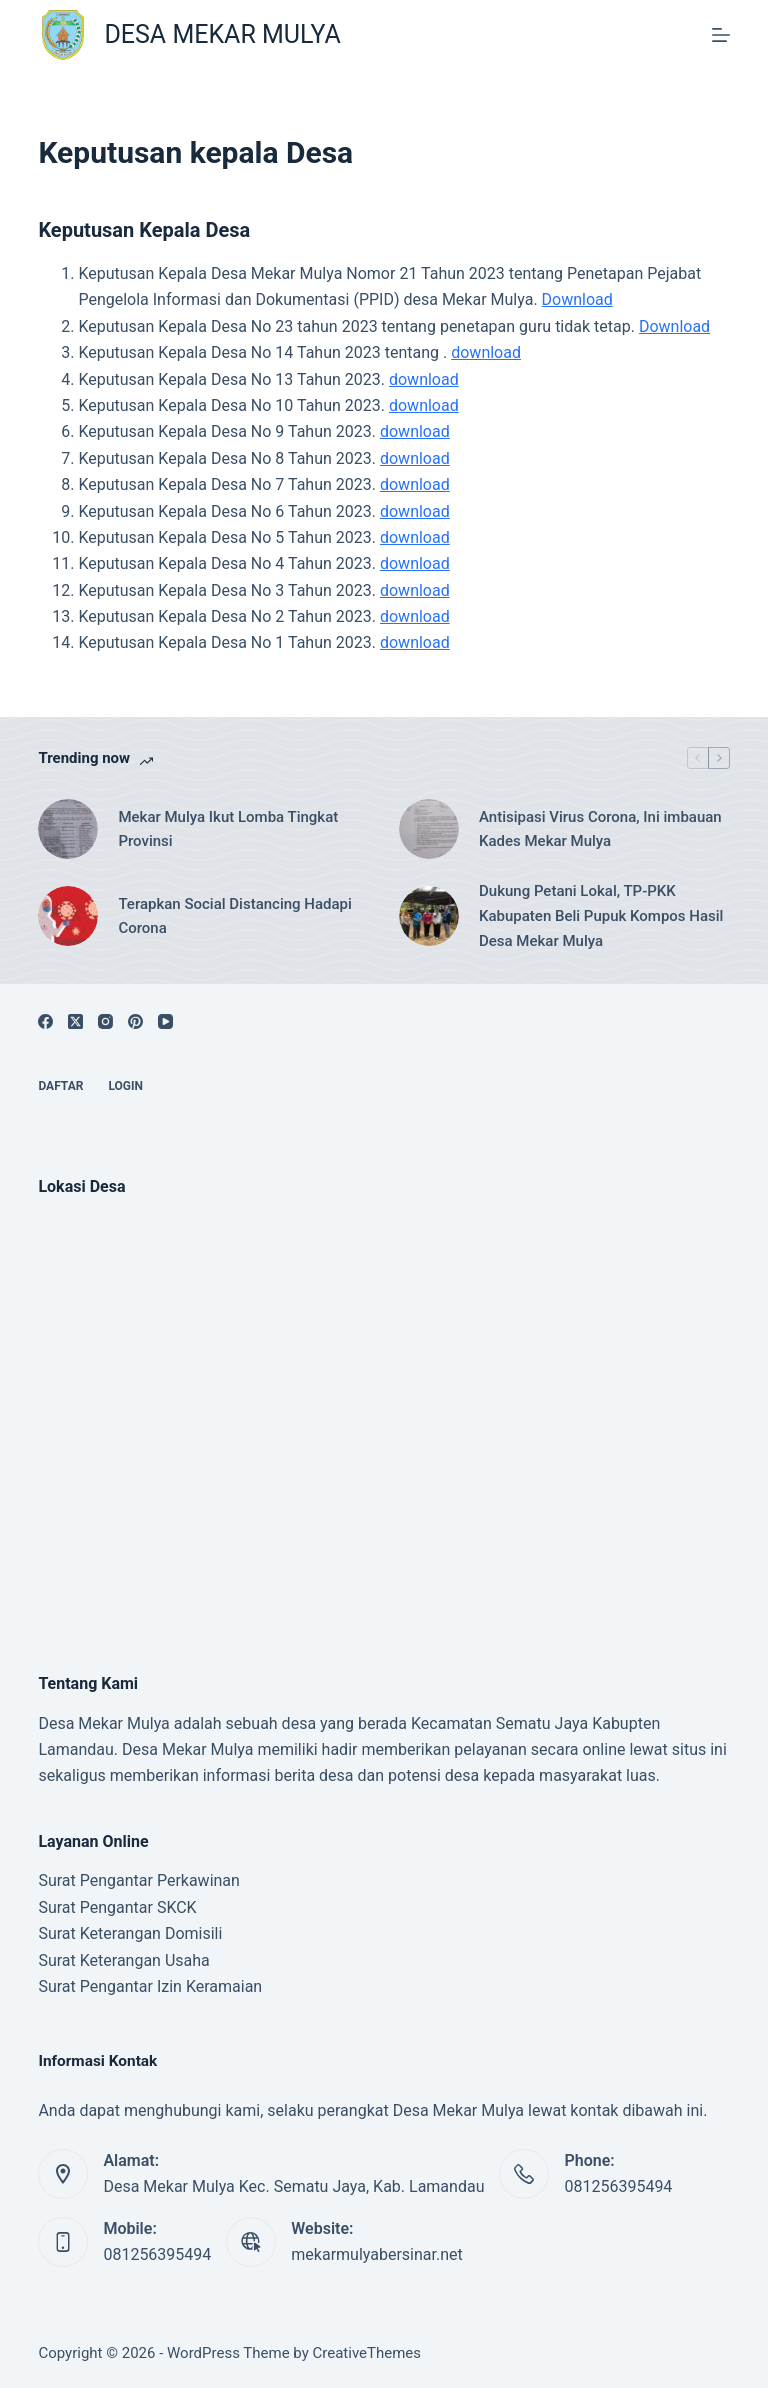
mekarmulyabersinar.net (376, 2254)
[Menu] (721, 35)
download (486, 352)
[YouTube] (165, 1021)
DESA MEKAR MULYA (222, 34)
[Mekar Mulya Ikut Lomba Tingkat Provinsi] (68, 829)
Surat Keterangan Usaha (123, 1960)
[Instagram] (105, 1021)
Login (125, 1086)
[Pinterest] (135, 1021)
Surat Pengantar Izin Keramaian (150, 1986)
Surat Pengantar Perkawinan (139, 1880)
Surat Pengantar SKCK (117, 1907)
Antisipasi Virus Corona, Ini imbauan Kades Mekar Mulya (600, 829)
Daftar (60, 1086)
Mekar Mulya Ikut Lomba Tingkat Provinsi (228, 829)
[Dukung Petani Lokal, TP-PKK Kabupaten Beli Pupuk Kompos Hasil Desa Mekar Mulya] (429, 916)
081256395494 (618, 2186)
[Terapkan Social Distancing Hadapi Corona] (68, 916)
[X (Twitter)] (75, 1021)
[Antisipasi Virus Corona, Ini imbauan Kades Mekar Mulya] (429, 829)
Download (577, 299)
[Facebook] (45, 1021)
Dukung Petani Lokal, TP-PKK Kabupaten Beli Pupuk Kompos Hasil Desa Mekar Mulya (601, 916)
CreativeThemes (367, 2353)
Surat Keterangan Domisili (130, 1933)
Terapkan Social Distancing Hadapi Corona (234, 916)
